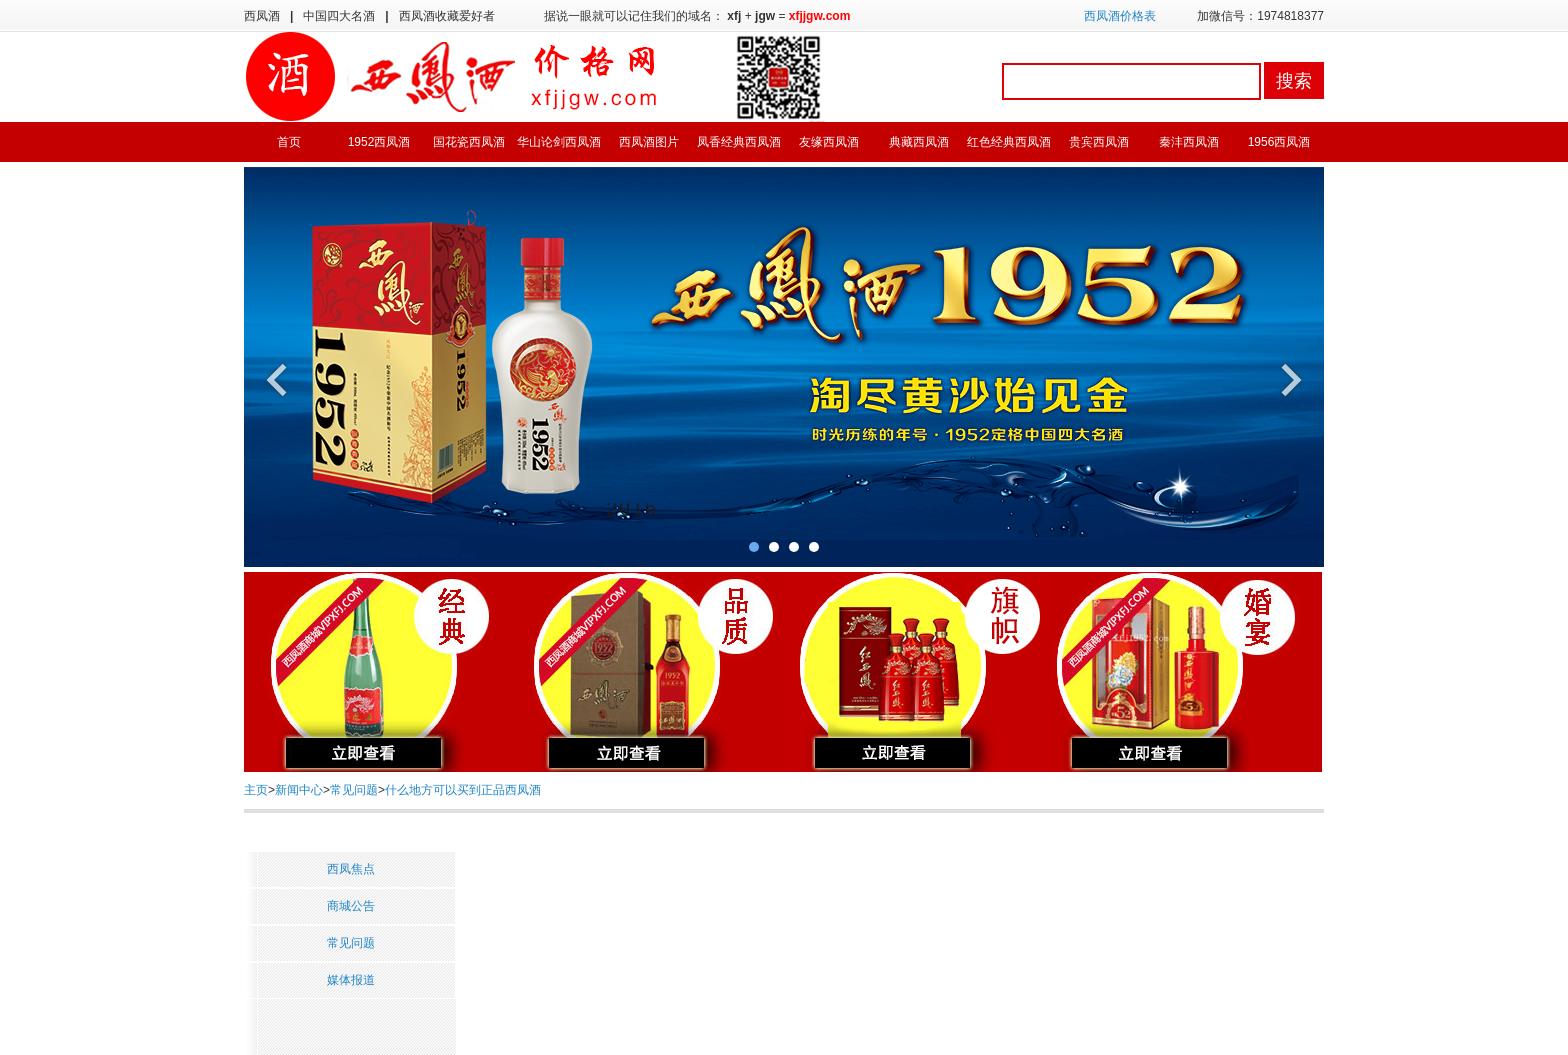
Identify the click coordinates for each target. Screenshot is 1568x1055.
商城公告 (351, 906)
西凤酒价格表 (1120, 16)
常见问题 (354, 790)
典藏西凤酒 (919, 142)
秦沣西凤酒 (1189, 142)
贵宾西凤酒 (1099, 142)
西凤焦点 (351, 869)
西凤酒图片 (649, 142)
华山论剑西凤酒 (559, 142)
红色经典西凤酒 (1009, 142)
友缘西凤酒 (829, 142)
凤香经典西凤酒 (739, 142)
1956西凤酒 (1279, 142)
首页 (289, 142)
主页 (256, 790)
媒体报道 (351, 980)
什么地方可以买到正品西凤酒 (463, 790)
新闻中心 (299, 790)
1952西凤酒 (379, 142)
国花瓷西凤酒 (469, 142)
